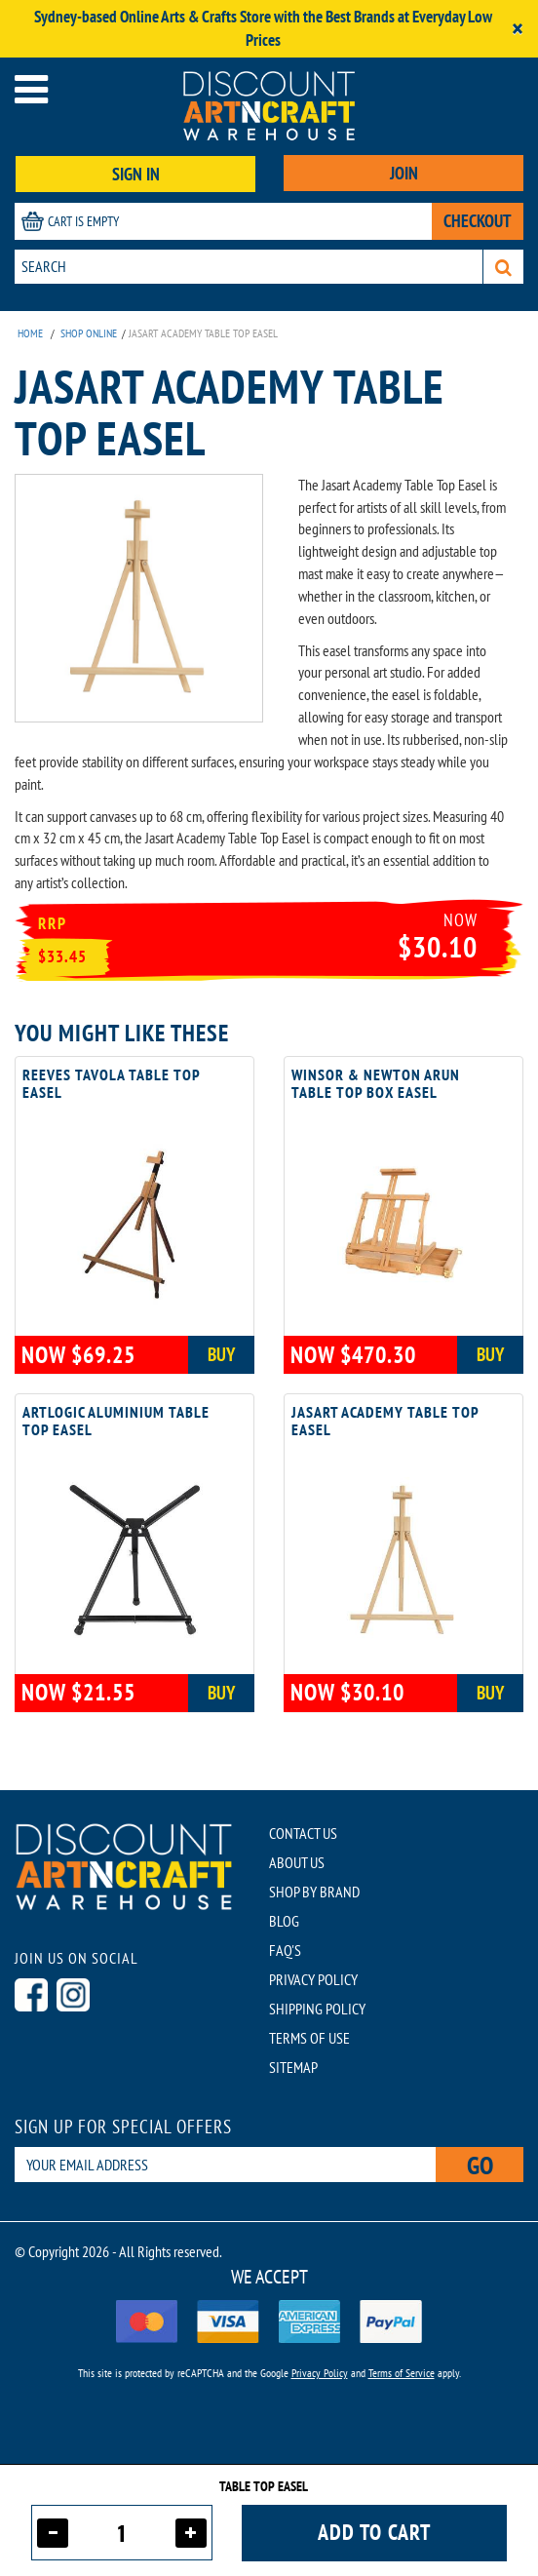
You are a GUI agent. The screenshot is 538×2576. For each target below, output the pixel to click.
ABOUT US (297, 1862)
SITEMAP (293, 2067)
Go (480, 2165)
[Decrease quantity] (52, 2533)
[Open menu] (31, 89)
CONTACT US (303, 1833)
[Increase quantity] (191, 2533)
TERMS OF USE (309, 2038)
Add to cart (374, 2532)
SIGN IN (136, 174)
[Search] (503, 267)
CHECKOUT (477, 221)
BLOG (284, 1921)
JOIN (404, 173)
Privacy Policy (319, 2372)
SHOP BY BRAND (314, 1891)
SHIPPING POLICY (317, 2008)
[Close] (517, 29)
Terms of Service (401, 2372)
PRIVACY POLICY (313, 1979)
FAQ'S (285, 1950)
